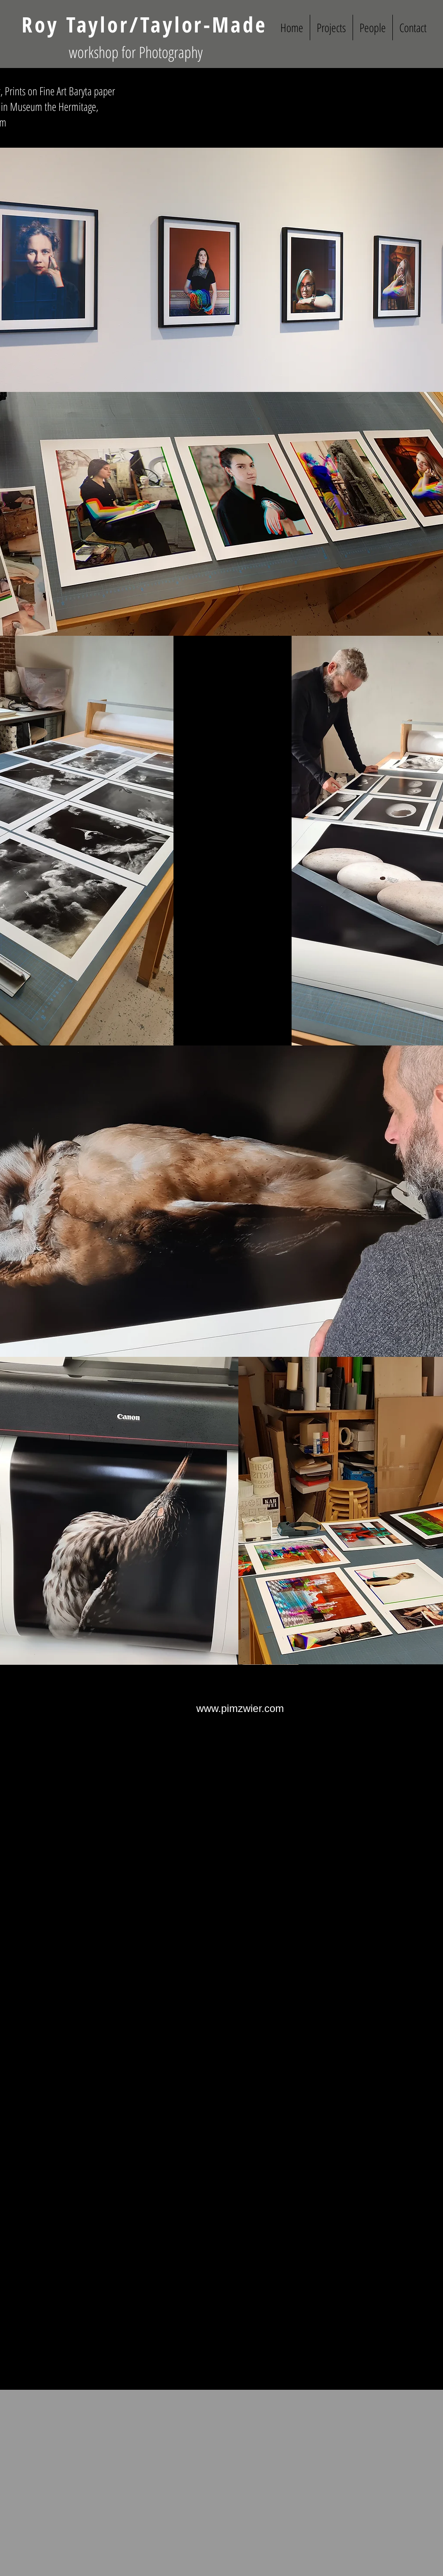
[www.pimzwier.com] (240, 1708)
